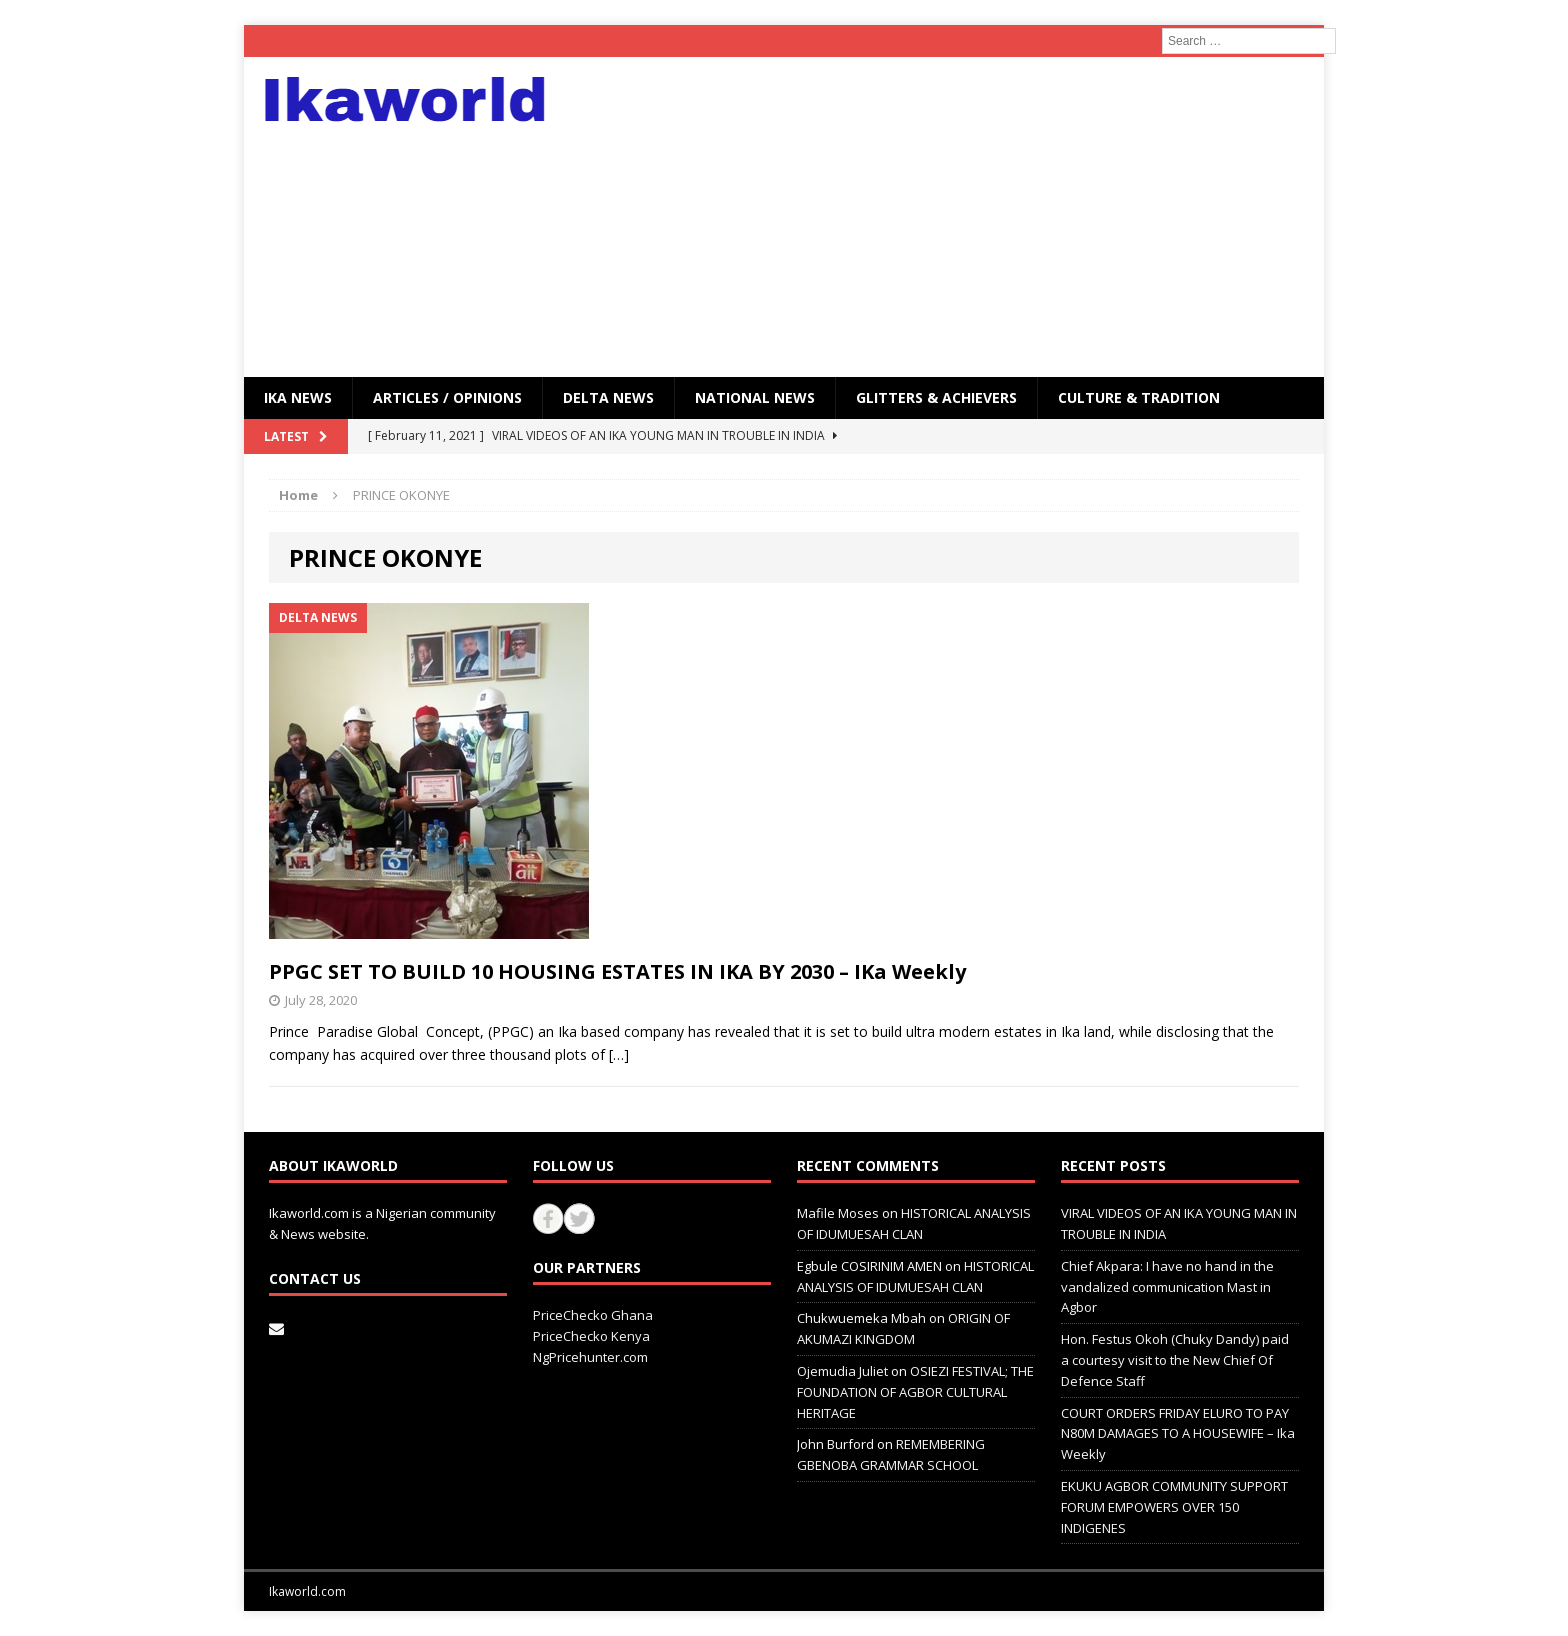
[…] (619, 1054)
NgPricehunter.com (590, 1357)
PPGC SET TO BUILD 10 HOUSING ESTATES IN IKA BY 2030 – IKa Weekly (617, 971)
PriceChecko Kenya (591, 1336)
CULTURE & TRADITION (1139, 397)
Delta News (608, 397)
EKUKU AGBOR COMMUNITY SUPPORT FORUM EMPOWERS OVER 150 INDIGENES (1174, 1507)
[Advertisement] (958, 217)
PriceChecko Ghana (593, 1315)
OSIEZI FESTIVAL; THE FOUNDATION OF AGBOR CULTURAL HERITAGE (915, 1392)
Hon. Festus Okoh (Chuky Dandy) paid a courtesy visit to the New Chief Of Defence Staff (1175, 1360)
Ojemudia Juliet (842, 1371)
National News (755, 397)
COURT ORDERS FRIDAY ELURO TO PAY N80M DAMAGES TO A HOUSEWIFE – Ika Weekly (1178, 1434)
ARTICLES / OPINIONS (447, 397)
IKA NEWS (298, 397)
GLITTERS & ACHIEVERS (936, 397)
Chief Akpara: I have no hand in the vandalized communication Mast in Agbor (1167, 1287)
